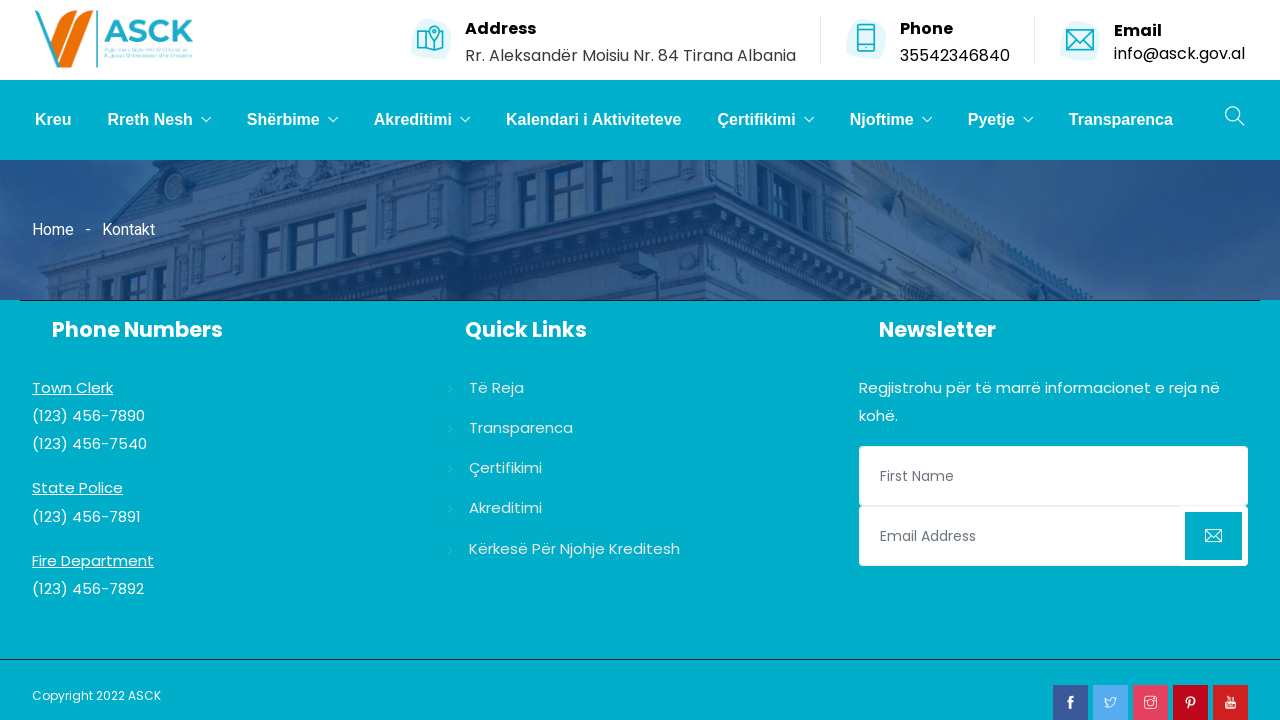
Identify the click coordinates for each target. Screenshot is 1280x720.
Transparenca (1121, 119)
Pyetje (991, 119)
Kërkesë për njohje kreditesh (574, 548)
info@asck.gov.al (1179, 53)
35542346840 (955, 55)
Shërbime (283, 119)
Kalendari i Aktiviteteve (593, 119)
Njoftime (882, 119)
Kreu (53, 119)
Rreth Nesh (149, 119)
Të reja (496, 387)
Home (53, 229)
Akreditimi (413, 119)
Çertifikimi (756, 119)
